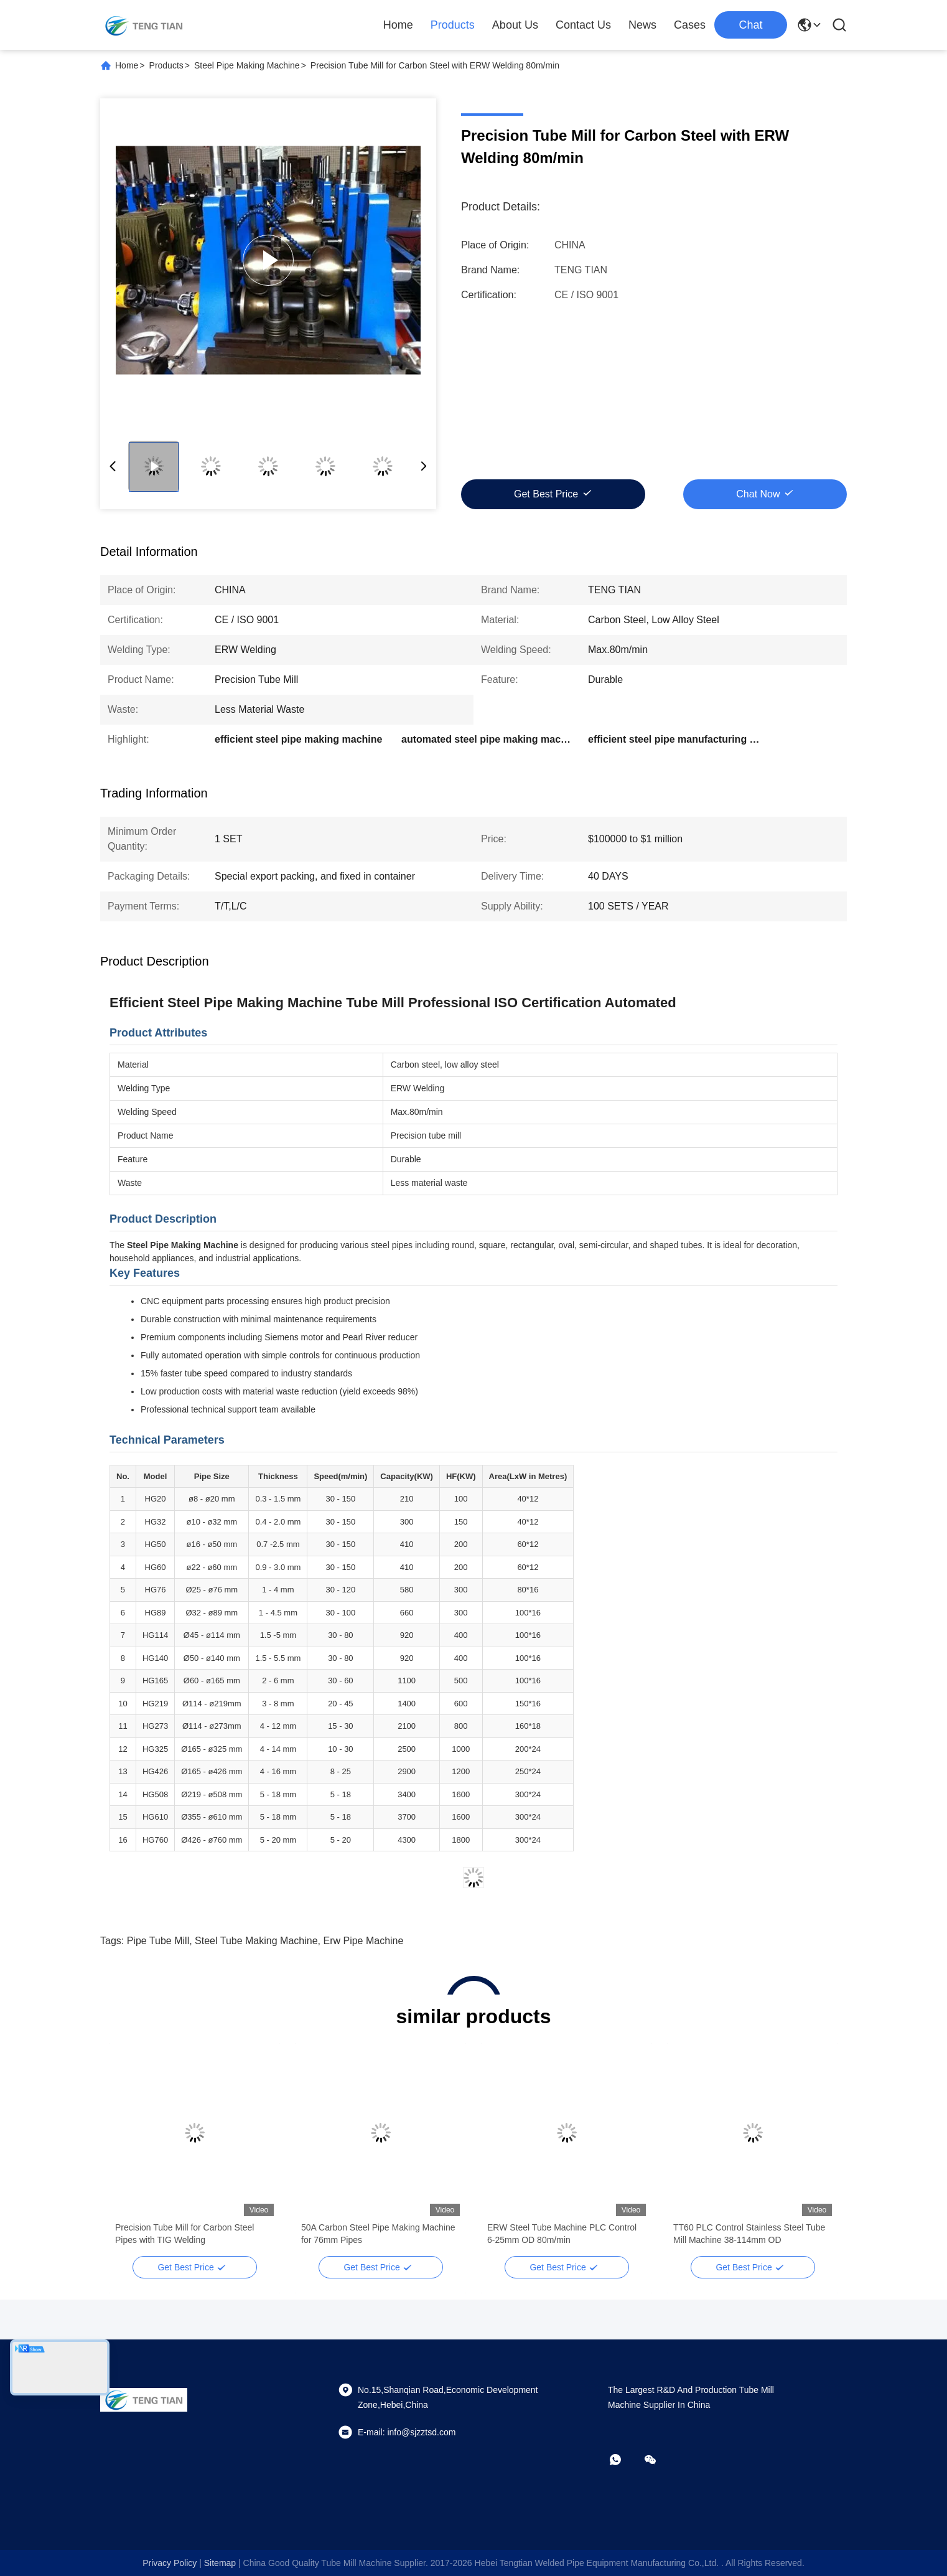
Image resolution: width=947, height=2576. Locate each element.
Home (398, 25)
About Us (515, 25)
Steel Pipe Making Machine (247, 65)
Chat (750, 25)
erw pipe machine (363, 1940)
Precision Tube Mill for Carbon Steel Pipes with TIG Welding (184, 2233)
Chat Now (758, 494)
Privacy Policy (169, 2563)
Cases (690, 25)
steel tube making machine (256, 1940)
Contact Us (583, 25)
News (642, 25)
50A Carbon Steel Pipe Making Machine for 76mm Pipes (378, 2233)
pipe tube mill (158, 1940)
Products (453, 25)
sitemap (220, 2563)
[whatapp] (624, 2459)
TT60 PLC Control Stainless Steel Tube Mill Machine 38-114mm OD (749, 2233)
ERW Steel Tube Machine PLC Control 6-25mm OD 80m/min (562, 2233)
